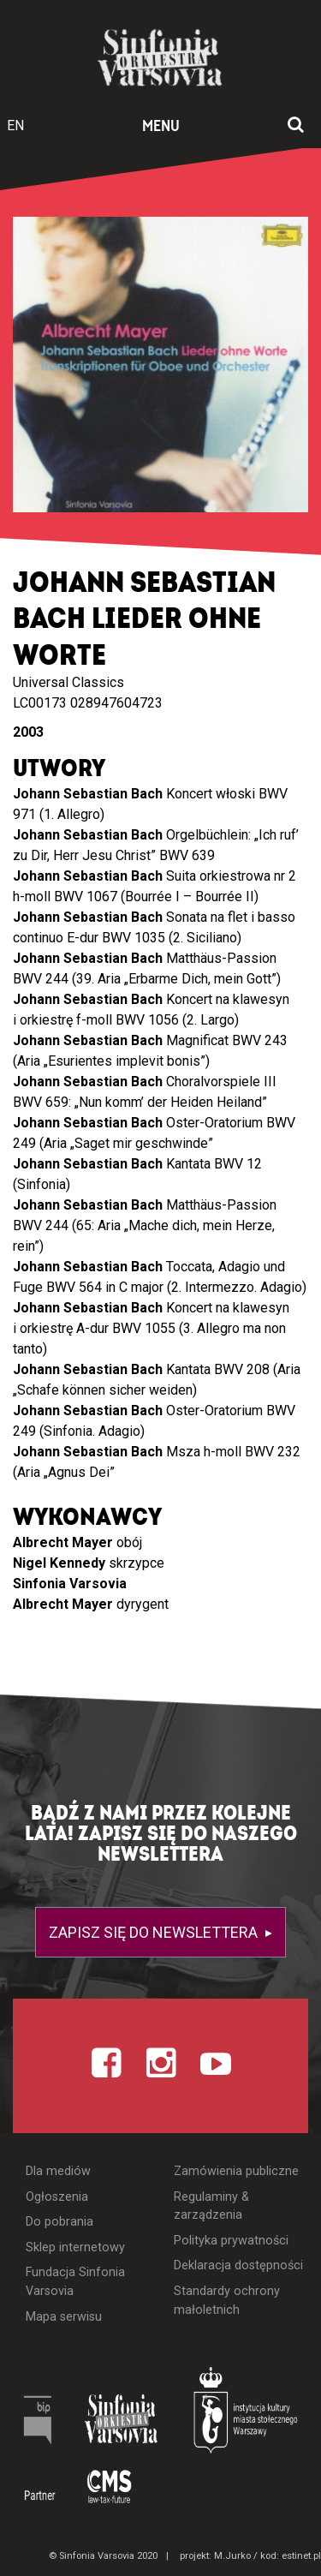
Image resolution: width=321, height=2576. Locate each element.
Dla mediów (58, 2171)
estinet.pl (301, 2555)
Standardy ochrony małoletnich (227, 2300)
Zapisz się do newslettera (155, 1932)
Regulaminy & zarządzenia (211, 2206)
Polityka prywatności (231, 2240)
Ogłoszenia (57, 2197)
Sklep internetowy (75, 2247)
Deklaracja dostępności (238, 2265)
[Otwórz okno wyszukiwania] (296, 126)
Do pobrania (59, 2221)
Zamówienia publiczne (236, 2171)
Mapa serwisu (64, 2317)
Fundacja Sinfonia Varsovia (75, 2281)
